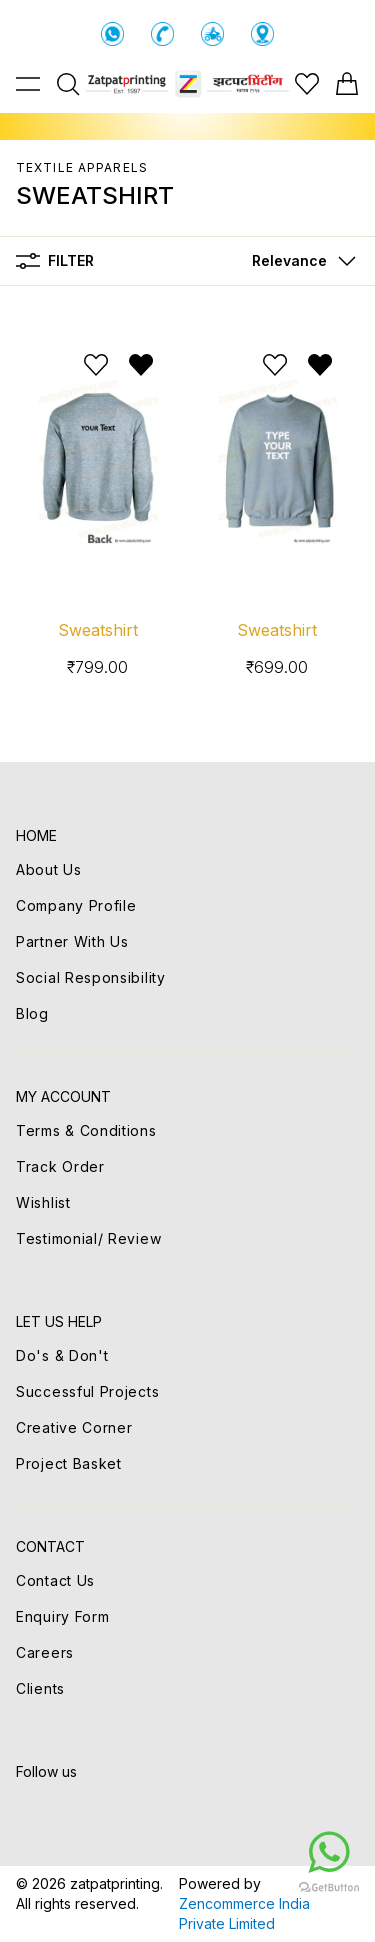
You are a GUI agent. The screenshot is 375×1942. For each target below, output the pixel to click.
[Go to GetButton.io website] (209, 1887)
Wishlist (43, 1202)
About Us (49, 869)
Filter (55, 261)
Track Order (60, 1166)
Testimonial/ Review (88, 1238)
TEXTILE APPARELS (82, 167)
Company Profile (76, 905)
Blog (32, 1013)
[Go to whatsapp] (209, 1852)
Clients (40, 1688)
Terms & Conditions (86, 1130)
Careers (45, 1652)
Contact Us (55, 1580)
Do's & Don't (62, 1355)
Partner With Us (72, 941)
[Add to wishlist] (96, 365)
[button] (299, 261)
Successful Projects (87, 1391)
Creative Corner (74, 1427)
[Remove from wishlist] (141, 365)
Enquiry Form (62, 1616)
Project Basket (69, 1463)
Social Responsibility (91, 977)
